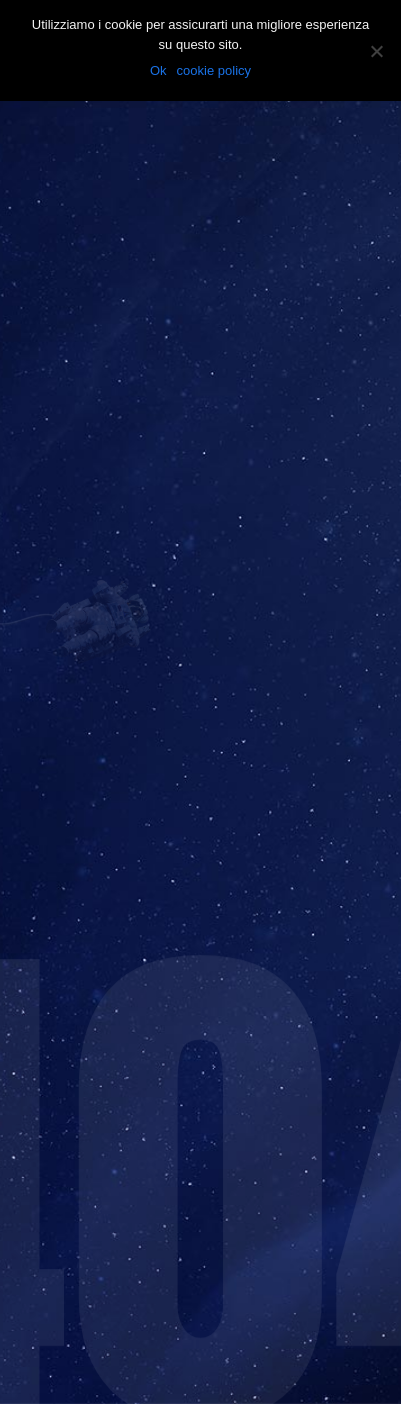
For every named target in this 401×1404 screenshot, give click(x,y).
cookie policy (214, 70)
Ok (158, 70)
